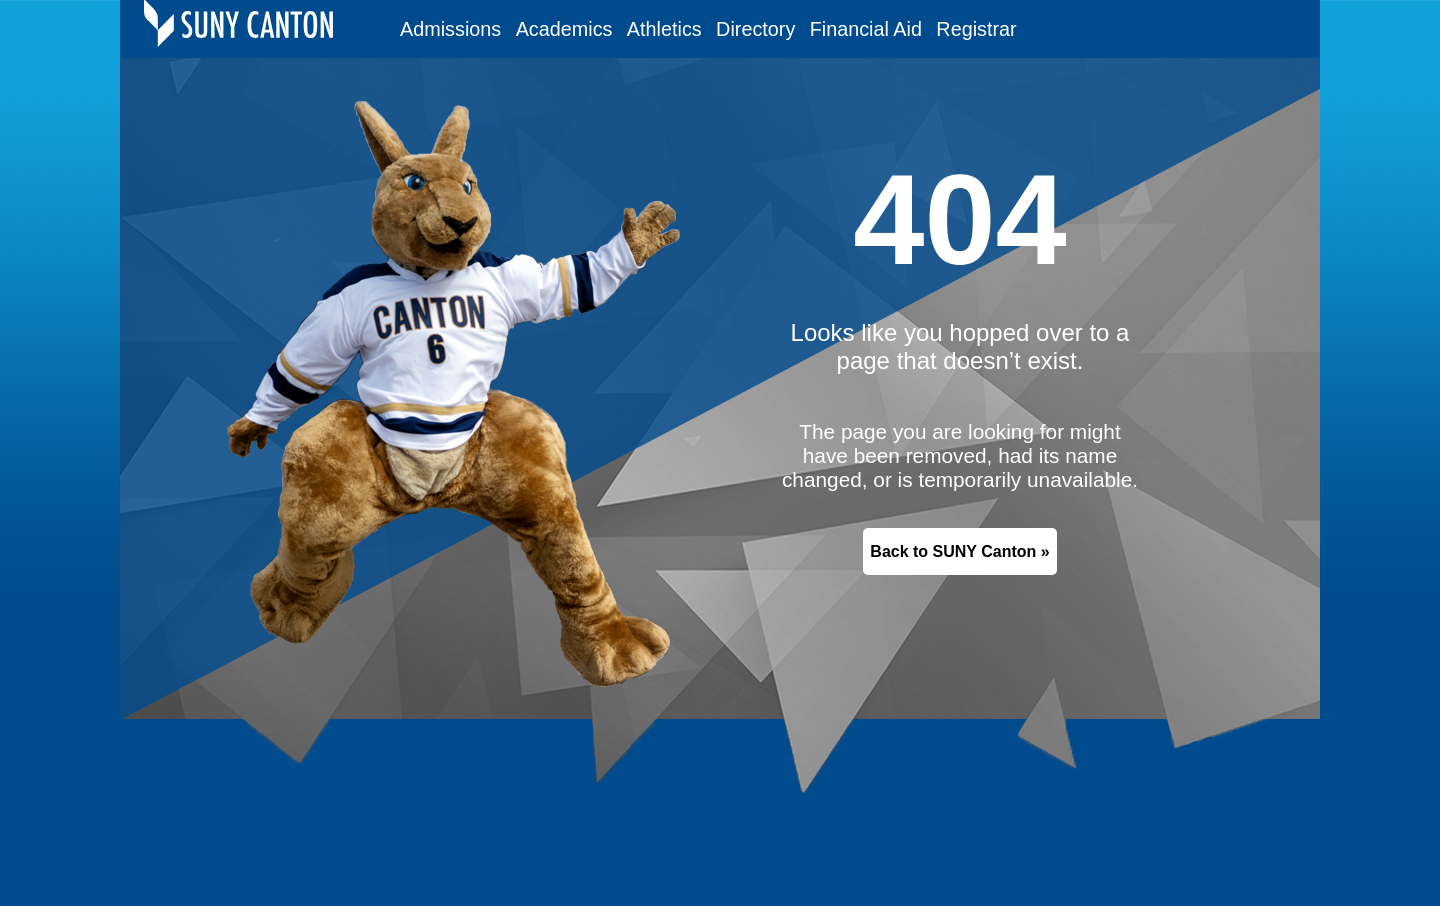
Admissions (450, 29)
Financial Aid (866, 29)
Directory (755, 29)
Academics (564, 29)
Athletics (664, 29)
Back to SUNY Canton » (959, 551)
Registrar (976, 29)
